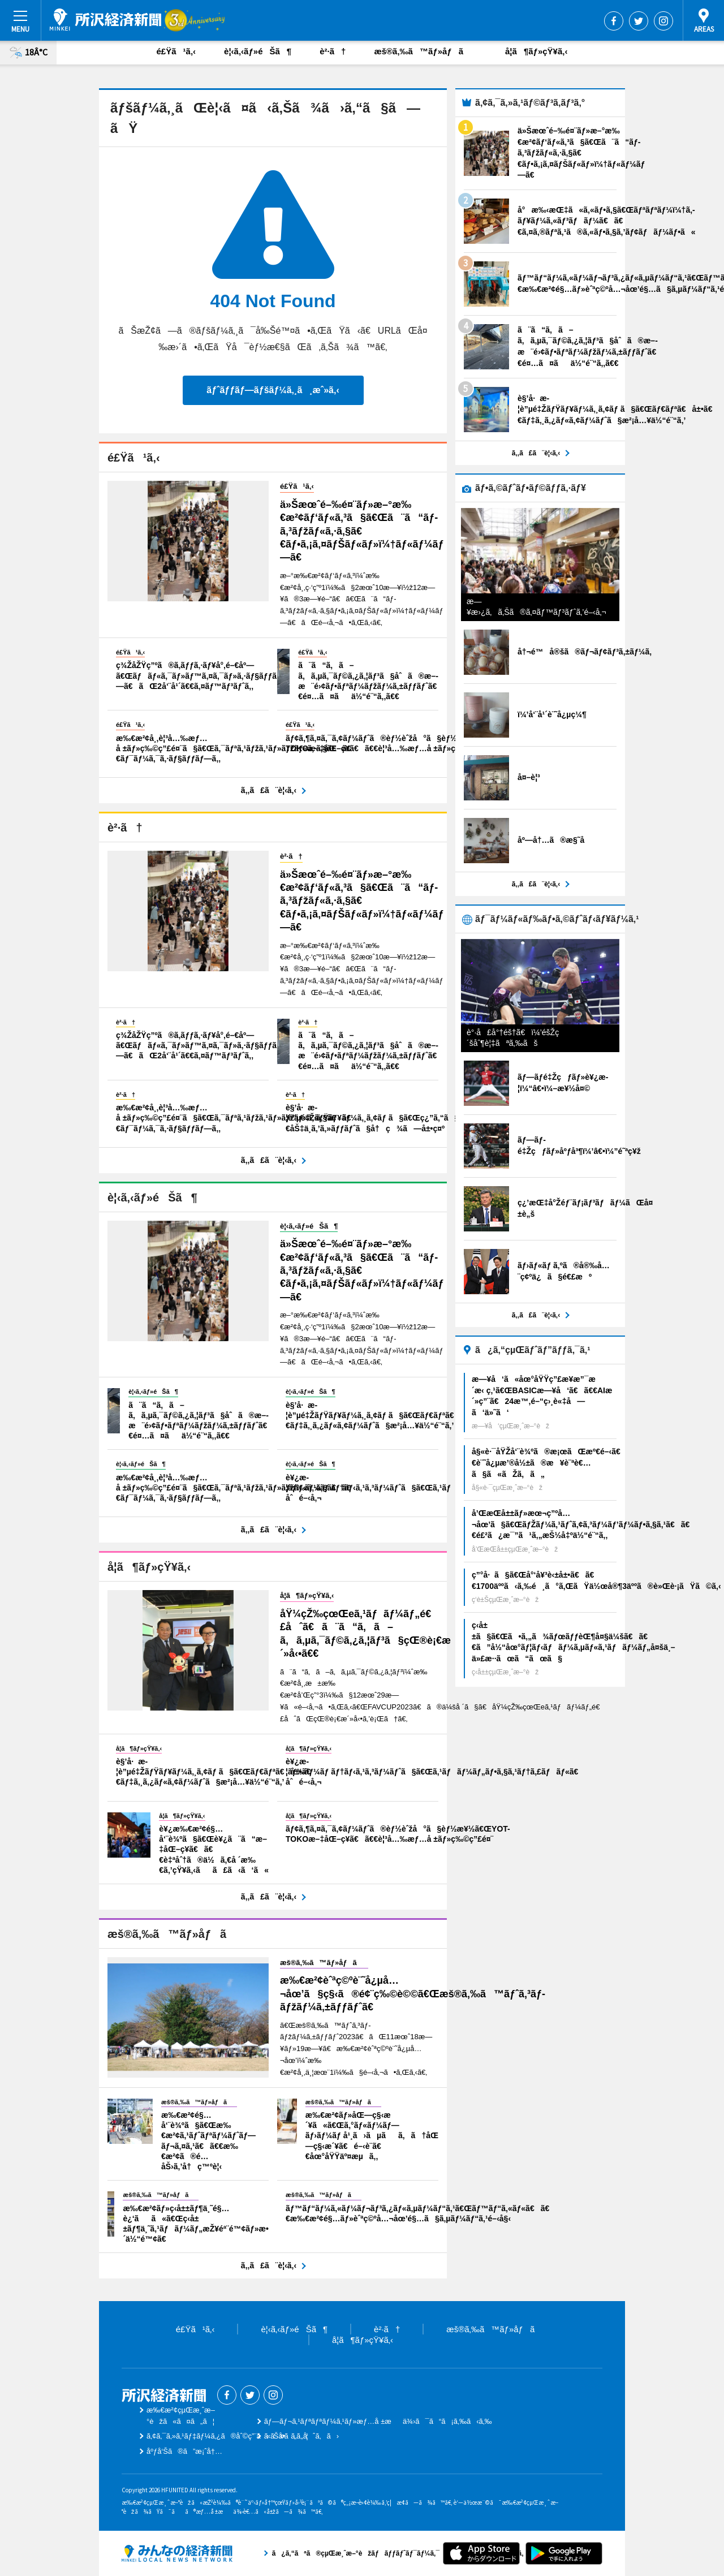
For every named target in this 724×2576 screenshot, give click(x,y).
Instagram (663, 21)
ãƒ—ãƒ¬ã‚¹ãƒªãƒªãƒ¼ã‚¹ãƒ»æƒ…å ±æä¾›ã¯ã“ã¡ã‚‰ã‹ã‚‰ (378, 2421)
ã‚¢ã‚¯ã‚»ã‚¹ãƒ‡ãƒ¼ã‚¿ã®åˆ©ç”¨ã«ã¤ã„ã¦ (227, 2436)
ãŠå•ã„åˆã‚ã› (301, 2436)
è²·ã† (333, 51)
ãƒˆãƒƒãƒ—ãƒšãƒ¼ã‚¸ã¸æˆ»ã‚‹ (272, 390)
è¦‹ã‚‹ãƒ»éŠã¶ (257, 51)
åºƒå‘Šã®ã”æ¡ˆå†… (184, 2451)
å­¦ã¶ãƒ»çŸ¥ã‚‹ (536, 51)
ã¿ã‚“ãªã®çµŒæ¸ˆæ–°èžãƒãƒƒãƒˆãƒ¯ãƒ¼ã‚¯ (177, 2553)
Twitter (638, 21)
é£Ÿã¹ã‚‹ (176, 51)
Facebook (613, 21)
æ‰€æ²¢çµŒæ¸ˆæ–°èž (105, 19)
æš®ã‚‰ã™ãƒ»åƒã (425, 51)
